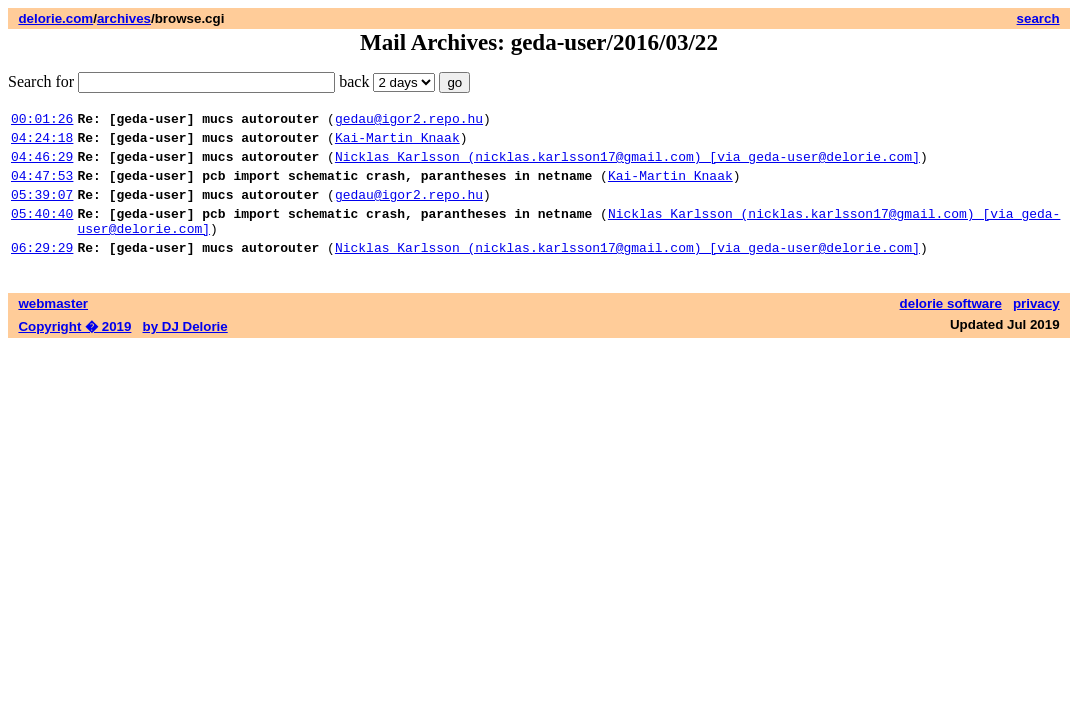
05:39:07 (42, 209)
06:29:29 (42, 271)
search (1038, 18)
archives (124, 18)
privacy (1036, 327)
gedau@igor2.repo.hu (409, 121)
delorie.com (55, 18)
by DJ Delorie (185, 350)
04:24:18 (42, 143)
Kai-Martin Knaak (397, 143)
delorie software (951, 327)
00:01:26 (42, 121)
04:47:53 (42, 187)
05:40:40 (42, 231)
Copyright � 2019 (74, 350)
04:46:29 (42, 165)
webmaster (53, 327)
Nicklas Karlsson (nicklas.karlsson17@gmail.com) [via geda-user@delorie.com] (627, 165)
